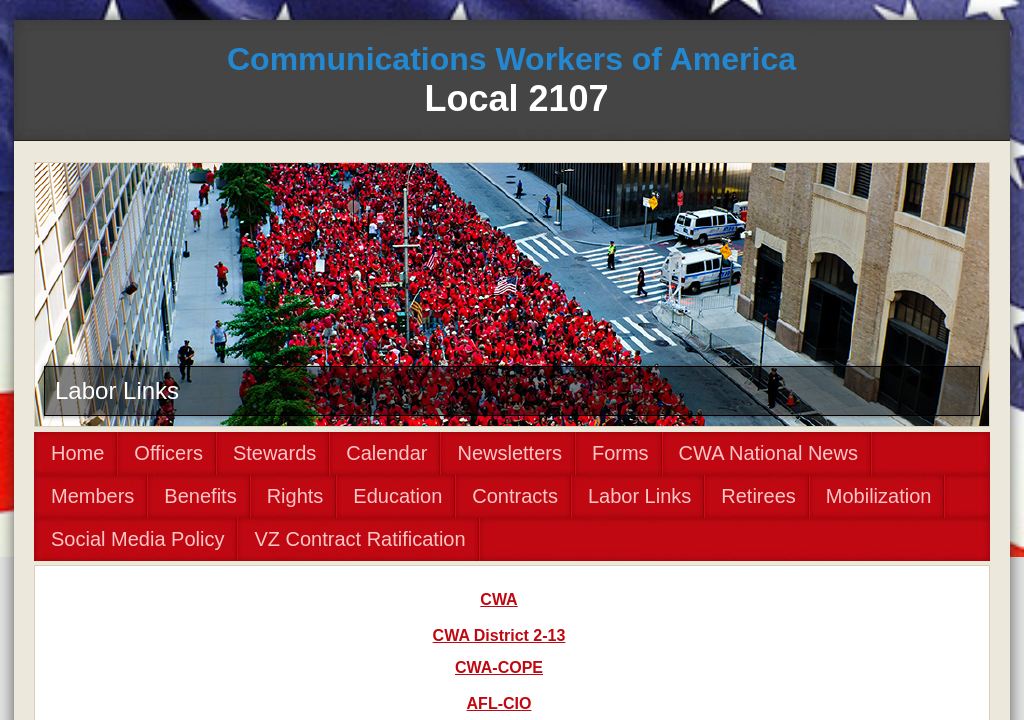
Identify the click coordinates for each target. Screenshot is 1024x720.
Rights (295, 496)
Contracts (515, 496)
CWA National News (768, 453)
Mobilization (879, 496)
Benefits (200, 496)
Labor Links (639, 496)
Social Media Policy (137, 539)
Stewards (274, 453)
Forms (620, 453)
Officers (168, 453)
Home (77, 453)
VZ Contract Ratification (359, 539)
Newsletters (509, 453)
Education (397, 496)
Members (92, 496)
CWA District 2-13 (499, 635)
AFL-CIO (499, 703)
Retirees (758, 496)
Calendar (386, 453)
